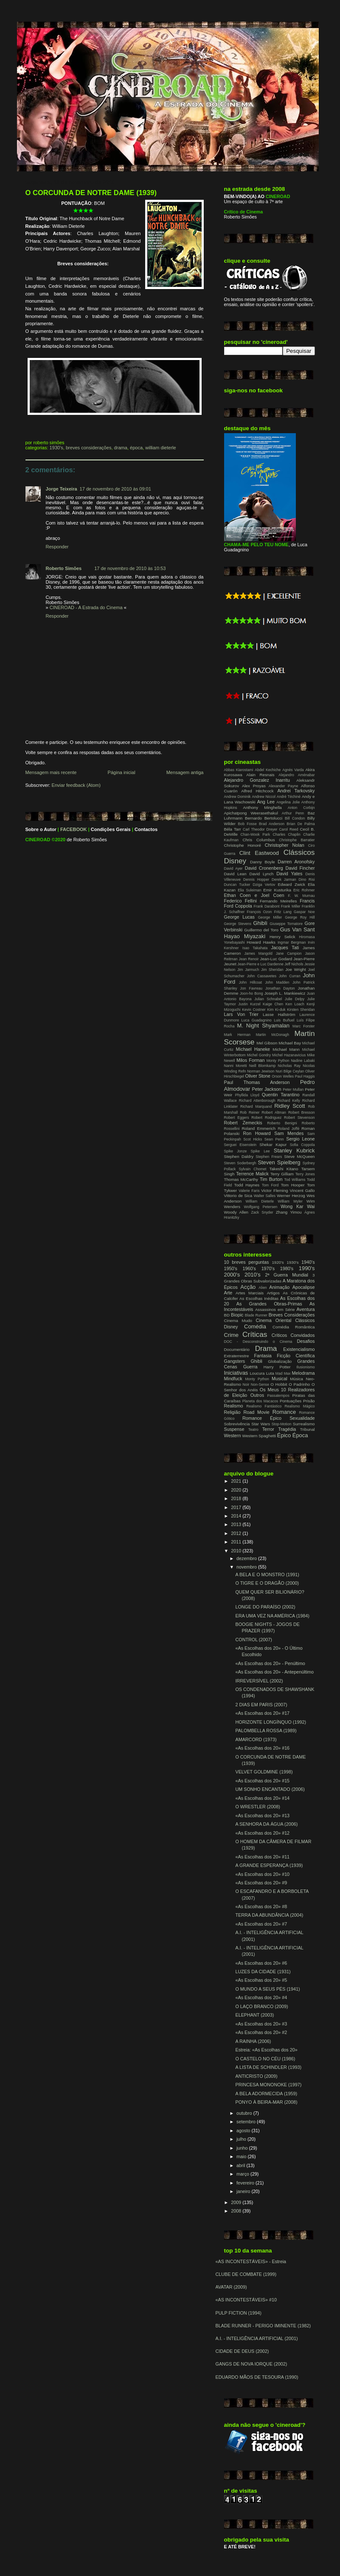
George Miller (270, 917)
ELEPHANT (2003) (254, 2014)
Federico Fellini (240, 900)
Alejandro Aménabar (296, 775)
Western (232, 1435)
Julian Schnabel (268, 999)
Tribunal (307, 1429)
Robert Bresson (301, 1112)
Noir (246, 1384)
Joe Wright (295, 969)
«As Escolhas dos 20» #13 (262, 1815)
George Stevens (237, 924)
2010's (252, 1274)
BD (227, 1315)
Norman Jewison (260, 1071)
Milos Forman (250, 1060)
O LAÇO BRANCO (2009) (261, 2006)
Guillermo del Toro (261, 930)
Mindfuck (233, 1378)
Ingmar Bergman (292, 942)
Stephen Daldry (238, 1156)
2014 (236, 1515)
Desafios (306, 1341)
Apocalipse (303, 1287)
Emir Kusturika (277, 890)
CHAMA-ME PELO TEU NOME (256, 544)
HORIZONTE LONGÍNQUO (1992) (270, 1722)
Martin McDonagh (272, 1035)
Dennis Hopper (256, 879)
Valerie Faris (249, 1191)
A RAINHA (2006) (253, 2041)
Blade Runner (256, 1315)
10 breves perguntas (246, 1262)
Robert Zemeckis (243, 1122)
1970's (268, 1268)
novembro (247, 1566)
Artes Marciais (250, 1293)
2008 (236, 2210)
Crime (231, 1335)
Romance (284, 1412)
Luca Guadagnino (257, 1020)
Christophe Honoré (242, 845)
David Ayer (233, 868)
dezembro (247, 1558)
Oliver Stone (258, 1075)
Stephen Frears (269, 1157)
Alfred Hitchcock (257, 791)
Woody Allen (236, 1212)
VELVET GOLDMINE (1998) (263, 1771)
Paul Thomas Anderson (257, 1082)
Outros (257, 1395)
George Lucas (239, 916)
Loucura (257, 1373)
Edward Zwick (291, 884)
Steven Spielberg (279, 1162)
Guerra (250, 1366)
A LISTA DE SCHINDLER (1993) (268, 2067)
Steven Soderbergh (240, 1163)
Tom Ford (270, 1185)
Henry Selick (282, 936)
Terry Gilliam (282, 1174)
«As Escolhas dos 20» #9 (261, 1882)
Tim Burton (271, 1179)
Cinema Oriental (274, 1320)
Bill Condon (295, 818)
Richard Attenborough (257, 1100)
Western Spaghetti (259, 1435)
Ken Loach (295, 1004)
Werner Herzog (291, 1195)
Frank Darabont (267, 906)
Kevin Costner (254, 1009)
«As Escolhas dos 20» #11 (262, 1856)
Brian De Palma (301, 824)
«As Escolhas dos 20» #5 (261, 1980)
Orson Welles (283, 1076)
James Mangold (258, 953)
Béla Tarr (232, 829)
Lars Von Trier (241, 1014)
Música (296, 1378)
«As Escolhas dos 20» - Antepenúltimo (274, 1671)
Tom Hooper (293, 1185)
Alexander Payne (283, 786)
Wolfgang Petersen (260, 1207)
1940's (308, 1262)
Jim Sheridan (272, 969)
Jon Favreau (251, 988)
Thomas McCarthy (241, 1179)
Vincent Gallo (302, 1190)
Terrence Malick (252, 1173)
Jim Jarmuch (248, 969)
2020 (236, 1489)
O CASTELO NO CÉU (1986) (265, 2058)
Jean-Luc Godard (276, 958)
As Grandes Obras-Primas (269, 1303)
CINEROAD (38, 839)
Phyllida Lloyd (247, 1095)
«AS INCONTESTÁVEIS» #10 (246, 2299)
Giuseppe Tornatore (286, 924)
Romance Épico (261, 1418)
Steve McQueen (299, 1156)
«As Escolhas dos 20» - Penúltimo (270, 1663)
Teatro (253, 1429)
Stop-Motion (282, 1424)
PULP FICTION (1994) (238, 2312)
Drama (120, 447)
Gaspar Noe (304, 912)
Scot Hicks (252, 1139)
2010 (236, 1550)
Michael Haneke (253, 1049)
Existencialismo (299, 1349)
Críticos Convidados (293, 1335)
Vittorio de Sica (238, 1195)
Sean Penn (274, 1139)
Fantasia (262, 1355)
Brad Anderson (271, 824)
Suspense (234, 1429)
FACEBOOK (73, 829)
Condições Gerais (111, 829)
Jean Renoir (249, 959)
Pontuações (290, 1401)
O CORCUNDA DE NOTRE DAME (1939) (91, 193)
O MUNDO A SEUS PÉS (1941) (267, 1989)
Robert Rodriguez (266, 1117)
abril (241, 2165)
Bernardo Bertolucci (263, 818)
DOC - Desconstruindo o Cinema (258, 1341)
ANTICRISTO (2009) (256, 2076)
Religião (232, 1412)
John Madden (277, 982)
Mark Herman (237, 1035)
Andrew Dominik (237, 796)
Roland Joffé (288, 1128)
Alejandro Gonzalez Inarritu (257, 780)
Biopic (237, 1314)
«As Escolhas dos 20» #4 (261, 1997)
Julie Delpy (294, 999)
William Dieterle (160, 447)
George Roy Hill (300, 917)
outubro (244, 2113)
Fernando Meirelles (278, 901)
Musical (279, 1378)
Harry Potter (277, 1367)
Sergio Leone (300, 1138)
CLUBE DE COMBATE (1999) (246, 2274)
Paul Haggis (305, 1076)
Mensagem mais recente (51, 772)
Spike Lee (260, 1151)
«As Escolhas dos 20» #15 (262, 1780)
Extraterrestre (236, 1355)
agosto (243, 2130)
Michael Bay (289, 1043)
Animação (279, 1287)
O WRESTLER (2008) (257, 1806)
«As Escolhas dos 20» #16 (262, 1747)
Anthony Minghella (262, 807)
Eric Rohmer (304, 890)
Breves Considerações (88, 447)
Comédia (255, 1326)
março (243, 2173)
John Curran (290, 976)
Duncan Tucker (237, 884)
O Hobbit (278, 1384)
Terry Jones (305, 1174)
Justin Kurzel (249, 1004)
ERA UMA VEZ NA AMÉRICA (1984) (272, 1615)
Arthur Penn (293, 813)
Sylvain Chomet (252, 1169)
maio (241, 2156)
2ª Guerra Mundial (286, 1274)
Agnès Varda (293, 770)
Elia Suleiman (249, 890)
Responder (57, 546)
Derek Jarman (284, 879)
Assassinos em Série (275, 1309)
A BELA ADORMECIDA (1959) (266, 2093)
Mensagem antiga (185, 772)
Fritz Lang (283, 912)
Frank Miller (291, 906)
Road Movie (256, 1412)
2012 (236, 1533)
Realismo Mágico (300, 1406)
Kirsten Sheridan (301, 1009)
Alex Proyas (254, 785)
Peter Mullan (293, 1089)
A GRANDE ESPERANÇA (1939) (269, 1865)
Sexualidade (302, 1418)
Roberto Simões (64, 568)
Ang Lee (266, 801)
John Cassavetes (262, 976)
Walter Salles (264, 1196)
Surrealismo (304, 1423)
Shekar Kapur (273, 1144)
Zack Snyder (262, 1212)
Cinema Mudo (238, 1320)
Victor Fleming (274, 1190)
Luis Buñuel (284, 1020)
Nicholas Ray (289, 1066)
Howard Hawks (261, 942)
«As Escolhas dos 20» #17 (262, 1713)
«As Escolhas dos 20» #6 (261, 1963)
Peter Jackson (266, 1089)
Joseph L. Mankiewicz (285, 993)
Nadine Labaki (303, 1060)
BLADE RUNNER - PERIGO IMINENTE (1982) (263, 2325)
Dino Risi (307, 879)
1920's (278, 1262)
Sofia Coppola (302, 1145)
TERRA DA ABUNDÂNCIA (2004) (269, 1915)
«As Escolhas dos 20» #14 (262, 1798)
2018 (236, 1498)
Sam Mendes (288, 1133)
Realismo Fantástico (263, 1406)
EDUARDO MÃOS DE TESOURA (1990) (257, 2377)
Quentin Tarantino (281, 1094)
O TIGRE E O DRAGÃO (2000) (267, 1583)
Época (136, 447)
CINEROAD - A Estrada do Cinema (86, 607)
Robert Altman (274, 1112)
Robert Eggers (236, 1117)
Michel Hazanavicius (289, 1055)
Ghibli (260, 923)
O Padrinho (299, 1384)
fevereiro (246, 2182)
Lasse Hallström (279, 1014)
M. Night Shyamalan (263, 1025)
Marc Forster (303, 1026)
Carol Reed (288, 829)
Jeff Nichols (293, 964)
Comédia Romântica (294, 1327)
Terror (268, 1429)
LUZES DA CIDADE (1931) (262, 1971)
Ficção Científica (296, 1355)
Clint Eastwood (259, 853)
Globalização (280, 1361)
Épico (284, 1435)
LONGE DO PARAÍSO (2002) (265, 1606)
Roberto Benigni (282, 1123)
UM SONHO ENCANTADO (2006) (269, 1789)
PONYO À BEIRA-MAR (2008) (266, 2102)
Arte (228, 1292)
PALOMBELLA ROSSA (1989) (265, 1730)
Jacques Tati (285, 947)
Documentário (237, 1349)
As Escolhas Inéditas (258, 1298)
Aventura (306, 1309)
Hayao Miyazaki (245, 936)
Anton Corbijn (301, 808)
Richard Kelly (289, 1100)
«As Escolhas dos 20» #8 (261, 1906)
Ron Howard (256, 1133)
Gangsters (234, 1361)
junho (242, 2147)
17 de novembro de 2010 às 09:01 (115, 488)
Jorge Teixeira (61, 488)
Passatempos (278, 1395)
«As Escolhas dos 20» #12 (262, 1833)
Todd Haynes (247, 1185)
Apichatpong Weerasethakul (251, 813)
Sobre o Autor (40, 829)
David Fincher (300, 868)
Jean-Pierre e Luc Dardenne (260, 964)
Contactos (146, 829)
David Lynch (261, 873)
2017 (236, 1507)
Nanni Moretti (235, 1066)
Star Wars (260, 1423)
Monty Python (278, 1060)
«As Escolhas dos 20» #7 (261, 1923)
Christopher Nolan (284, 845)
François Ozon (259, 912)
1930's (56, 447)
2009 (236, 2202)
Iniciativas (236, 1373)
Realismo (233, 1405)
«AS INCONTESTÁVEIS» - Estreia (251, 2261)
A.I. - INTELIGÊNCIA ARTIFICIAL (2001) (257, 2338)
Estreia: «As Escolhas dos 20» (266, 2049)
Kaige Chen (273, 1004)
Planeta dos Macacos (260, 1401)
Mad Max (283, 1373)
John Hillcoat (250, 982)
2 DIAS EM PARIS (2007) (261, 1704)
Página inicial (121, 772)
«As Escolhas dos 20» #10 (262, 1874)
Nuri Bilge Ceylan (289, 1071)
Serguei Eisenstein (240, 1145)
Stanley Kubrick (294, 1150)
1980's (286, 1268)
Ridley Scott (289, 1106)
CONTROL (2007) (253, 1639)
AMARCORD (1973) (255, 1739)
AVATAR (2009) (231, 2286)
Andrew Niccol (263, 796)
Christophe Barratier (297, 840)
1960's (249, 1268)
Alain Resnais (260, 774)
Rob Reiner (249, 1112)
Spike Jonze (235, 1151)
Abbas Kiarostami (238, 770)
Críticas (254, 1334)
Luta (270, 1373)
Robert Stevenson (299, 1117)
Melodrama (303, 1373)
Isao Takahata (254, 948)
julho (241, 2139)
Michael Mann (286, 1049)
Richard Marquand (256, 1106)
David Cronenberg (264, 868)
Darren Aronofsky (296, 861)
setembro (246, 2121)
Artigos (273, 1293)
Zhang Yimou (289, 1212)
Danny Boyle (262, 862)
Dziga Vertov (264, 884)
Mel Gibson (266, 1043)
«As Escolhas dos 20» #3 (261, 2023)
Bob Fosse (247, 824)
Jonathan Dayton (280, 988)
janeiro (243, 2191)
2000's (232, 1274)
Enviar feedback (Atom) (76, 785)
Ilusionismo (305, 1367)
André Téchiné (289, 796)
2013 (236, 1524)
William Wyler (290, 1201)
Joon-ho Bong (251, 993)
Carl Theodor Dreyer (260, 829)
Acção (248, 1287)
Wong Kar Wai (298, 1206)
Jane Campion (289, 953)
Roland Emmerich (258, 1128)
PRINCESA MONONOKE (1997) (268, 2084)
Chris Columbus (258, 839)
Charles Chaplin (286, 834)
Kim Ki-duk (276, 1009)
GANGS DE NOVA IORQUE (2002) (251, 2363)
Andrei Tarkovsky (296, 790)
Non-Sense (260, 1384)
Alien (263, 1287)
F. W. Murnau (301, 896)
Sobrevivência (237, 1423)
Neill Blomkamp (262, 1066)
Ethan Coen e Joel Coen (254, 895)
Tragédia (287, 1429)
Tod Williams (295, 1179)
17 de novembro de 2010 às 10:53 (130, 568)
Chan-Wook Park (255, 834)
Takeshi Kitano (284, 1168)
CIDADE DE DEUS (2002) (242, 2351)
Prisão (309, 1401)
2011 (236, 1541)
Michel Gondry (259, 1055)
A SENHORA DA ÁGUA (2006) (266, 1824)
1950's (230, 1268)
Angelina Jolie (288, 802)
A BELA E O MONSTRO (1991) (267, 1574)
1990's (307, 1268)
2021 (236, 1481)
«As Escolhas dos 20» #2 (261, 2032)
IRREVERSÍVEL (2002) (259, 1680)
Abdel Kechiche (268, 770)
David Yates (289, 873)
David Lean (235, 873)
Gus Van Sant (297, 929)
